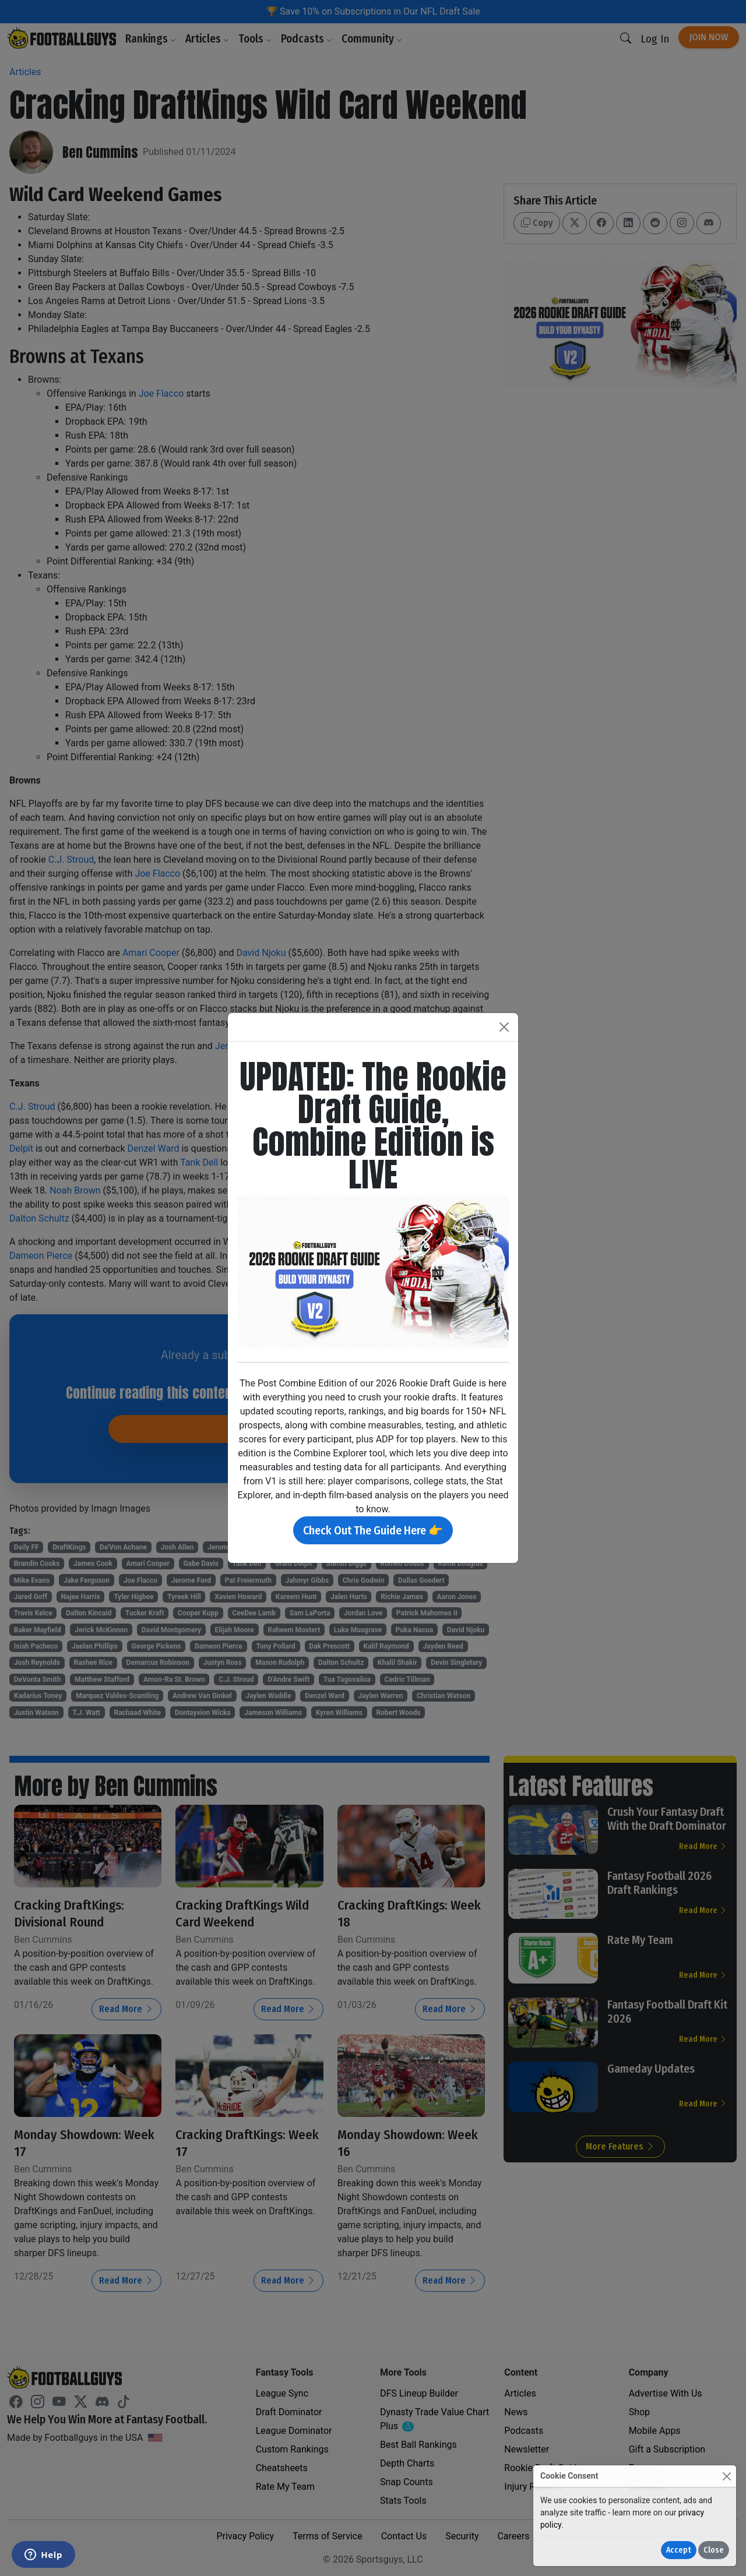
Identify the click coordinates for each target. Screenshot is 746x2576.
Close (713, 2550)
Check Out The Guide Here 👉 (373, 1530)
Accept (678, 2550)
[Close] (726, 2476)
